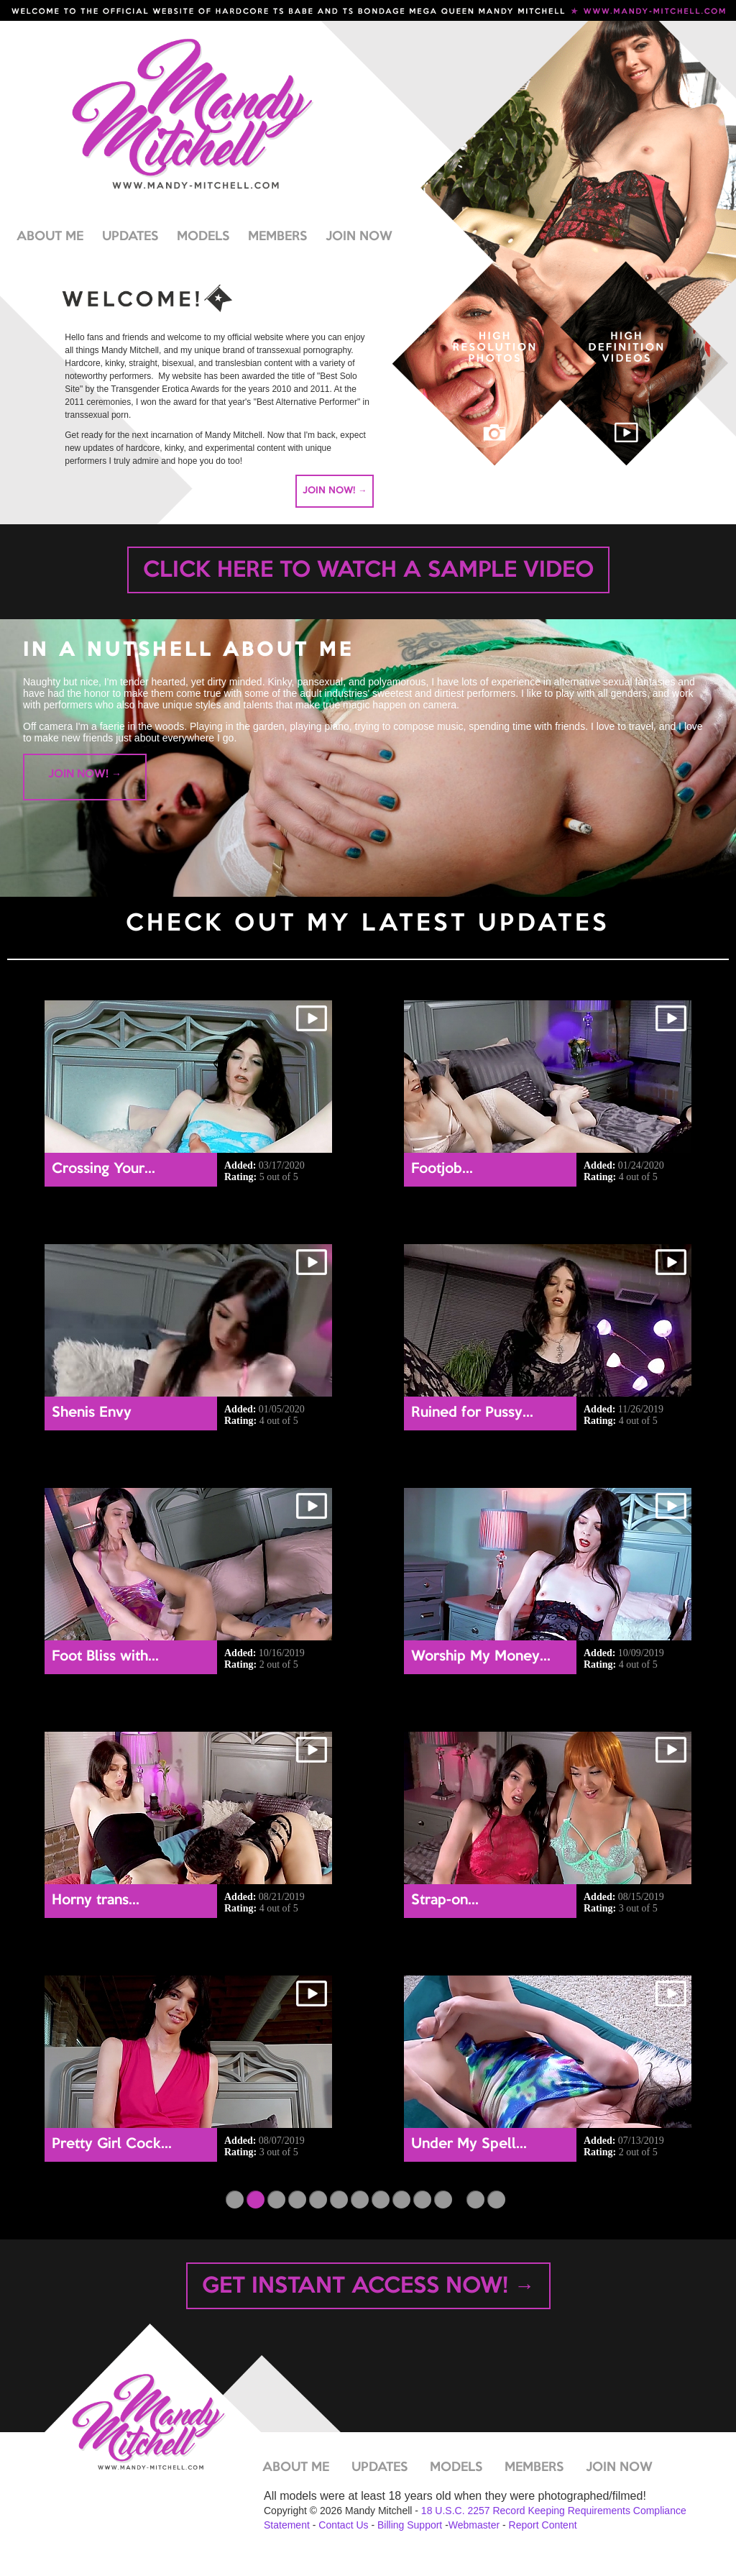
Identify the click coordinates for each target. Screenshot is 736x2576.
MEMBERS (277, 236)
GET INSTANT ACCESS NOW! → (368, 2287)
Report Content (543, 2525)
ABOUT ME (50, 236)
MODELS (203, 236)
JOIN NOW (359, 236)
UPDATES (130, 236)
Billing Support (409, 2525)
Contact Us (343, 2525)
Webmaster (474, 2525)
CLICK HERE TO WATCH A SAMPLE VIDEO (368, 571)
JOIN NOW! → (335, 490)
